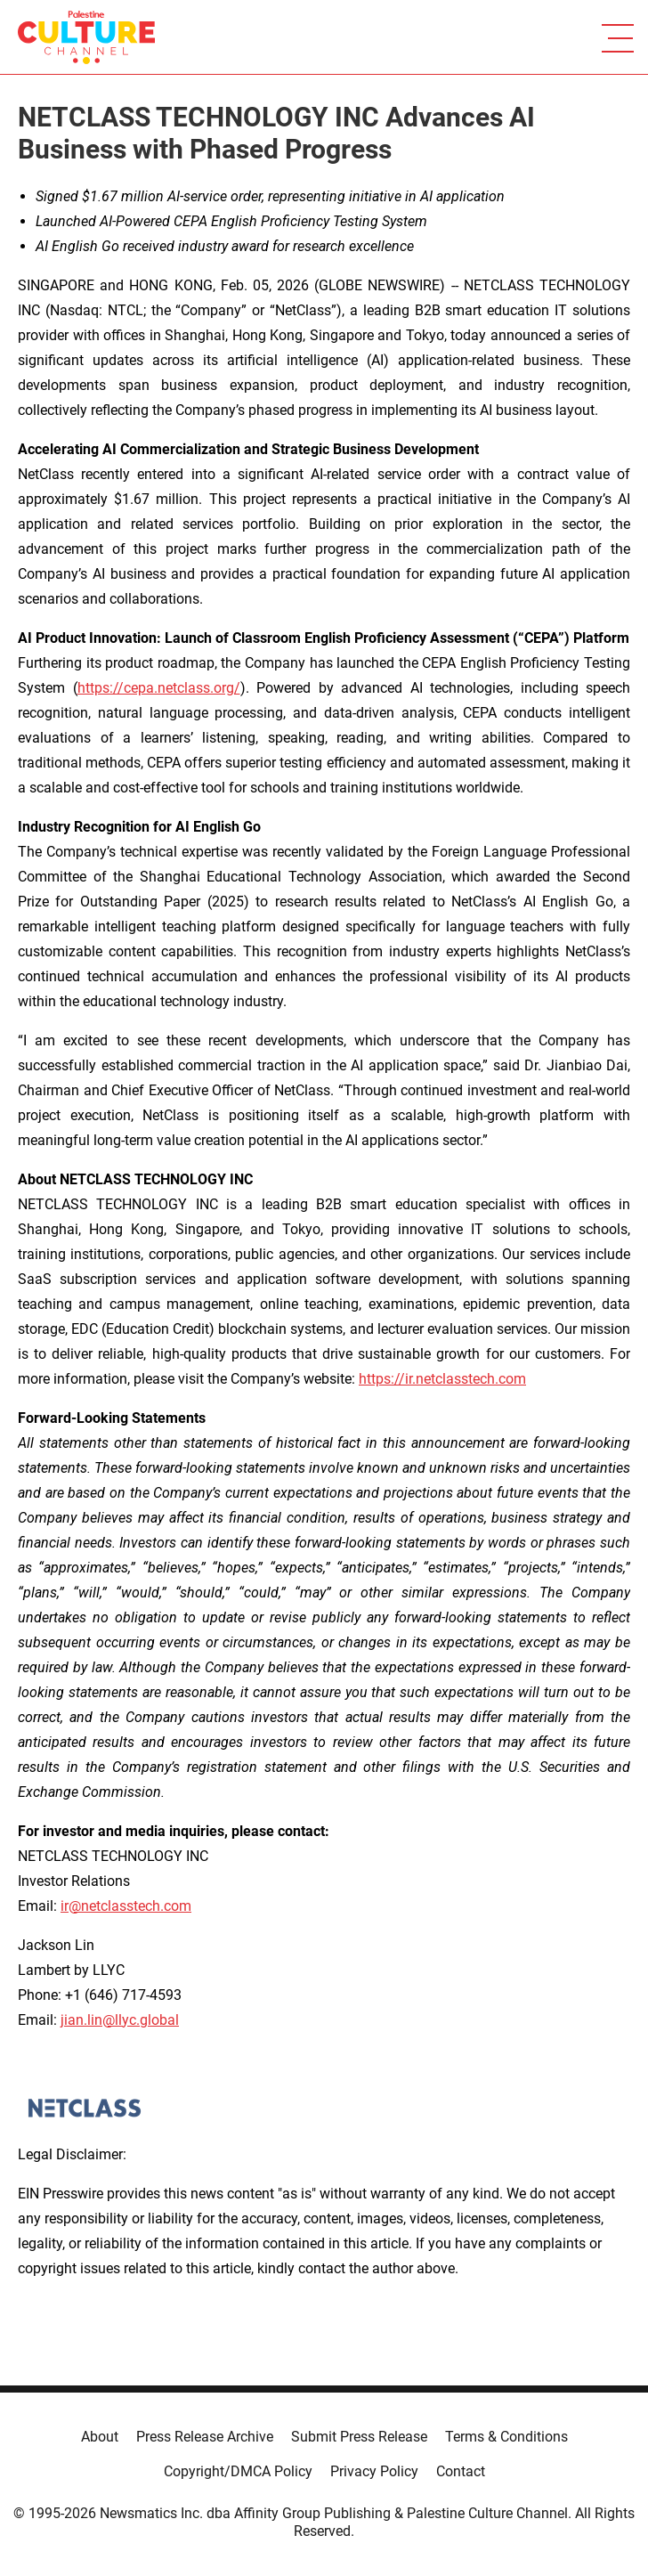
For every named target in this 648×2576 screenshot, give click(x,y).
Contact (460, 2471)
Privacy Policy (374, 2471)
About (99, 2436)
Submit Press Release (359, 2436)
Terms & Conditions (506, 2436)
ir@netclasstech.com (126, 1905)
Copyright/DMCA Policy (238, 2471)
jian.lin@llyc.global (120, 2019)
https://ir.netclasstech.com (442, 1378)
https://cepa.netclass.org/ (158, 687)
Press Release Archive (204, 2436)
